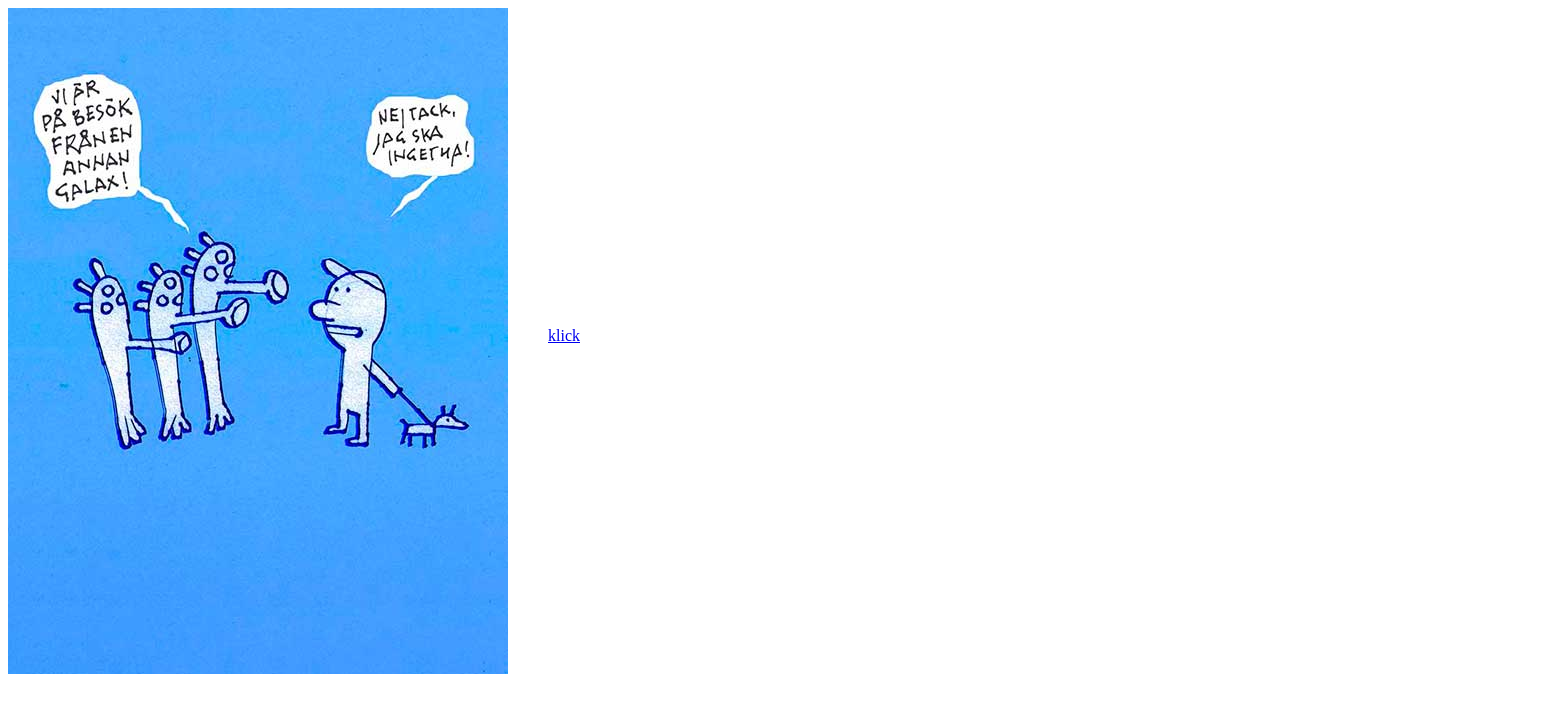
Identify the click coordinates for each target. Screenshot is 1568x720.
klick (564, 335)
